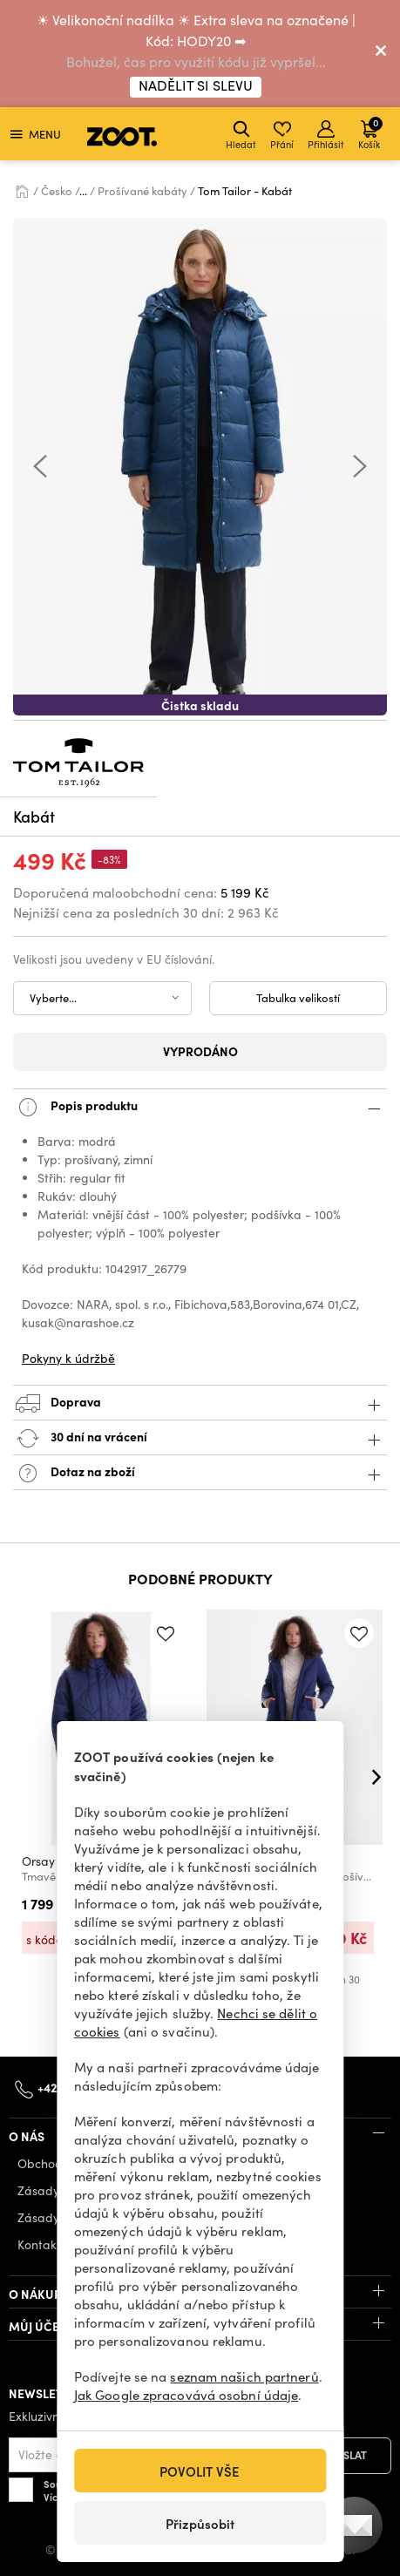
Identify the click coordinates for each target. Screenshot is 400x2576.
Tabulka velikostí (298, 998)
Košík (370, 133)
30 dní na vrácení (200, 1438)
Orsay (38, 1861)
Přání (282, 135)
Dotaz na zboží (200, 1473)
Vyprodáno (200, 1051)
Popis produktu (200, 1107)
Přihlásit (326, 135)
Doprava (200, 1403)
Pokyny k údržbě (68, 1358)
